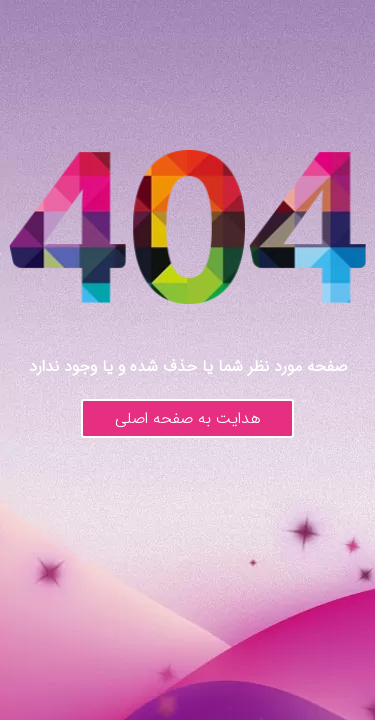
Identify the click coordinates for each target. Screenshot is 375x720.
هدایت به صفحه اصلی (188, 418)
